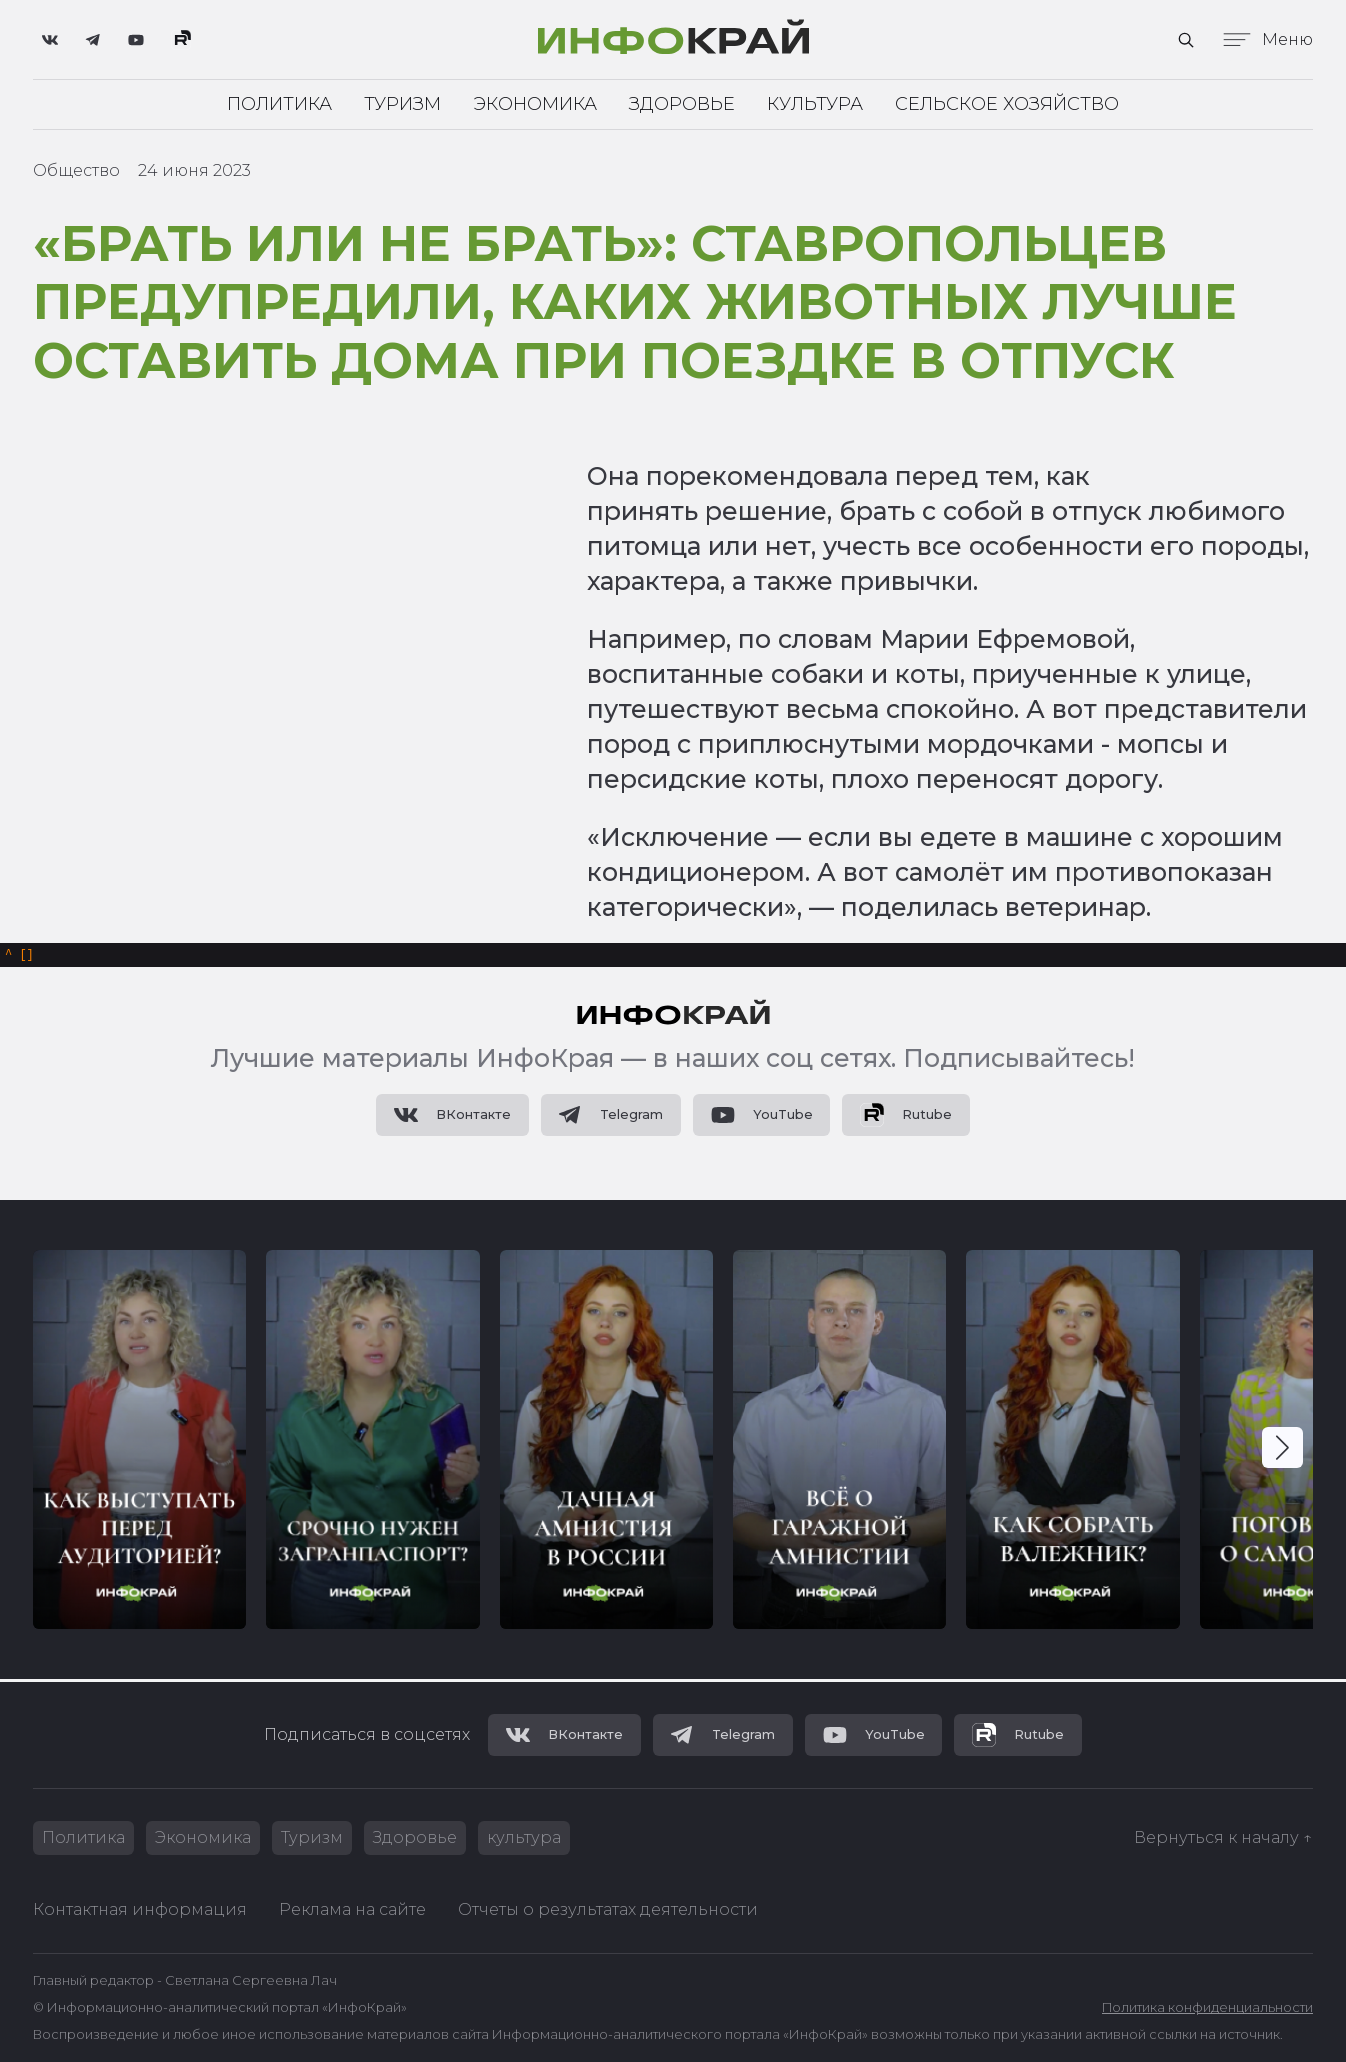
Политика (279, 104)
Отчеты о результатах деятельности (608, 1909)
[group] (139, 1442)
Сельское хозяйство (1007, 104)
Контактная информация (140, 1909)
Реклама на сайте (352, 1909)
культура (524, 1837)
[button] (1282, 1450)
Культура (815, 104)
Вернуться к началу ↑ (1223, 1837)
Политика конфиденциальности (1207, 2007)
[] (19, 956)
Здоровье (682, 104)
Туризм (402, 104)
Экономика (535, 104)
